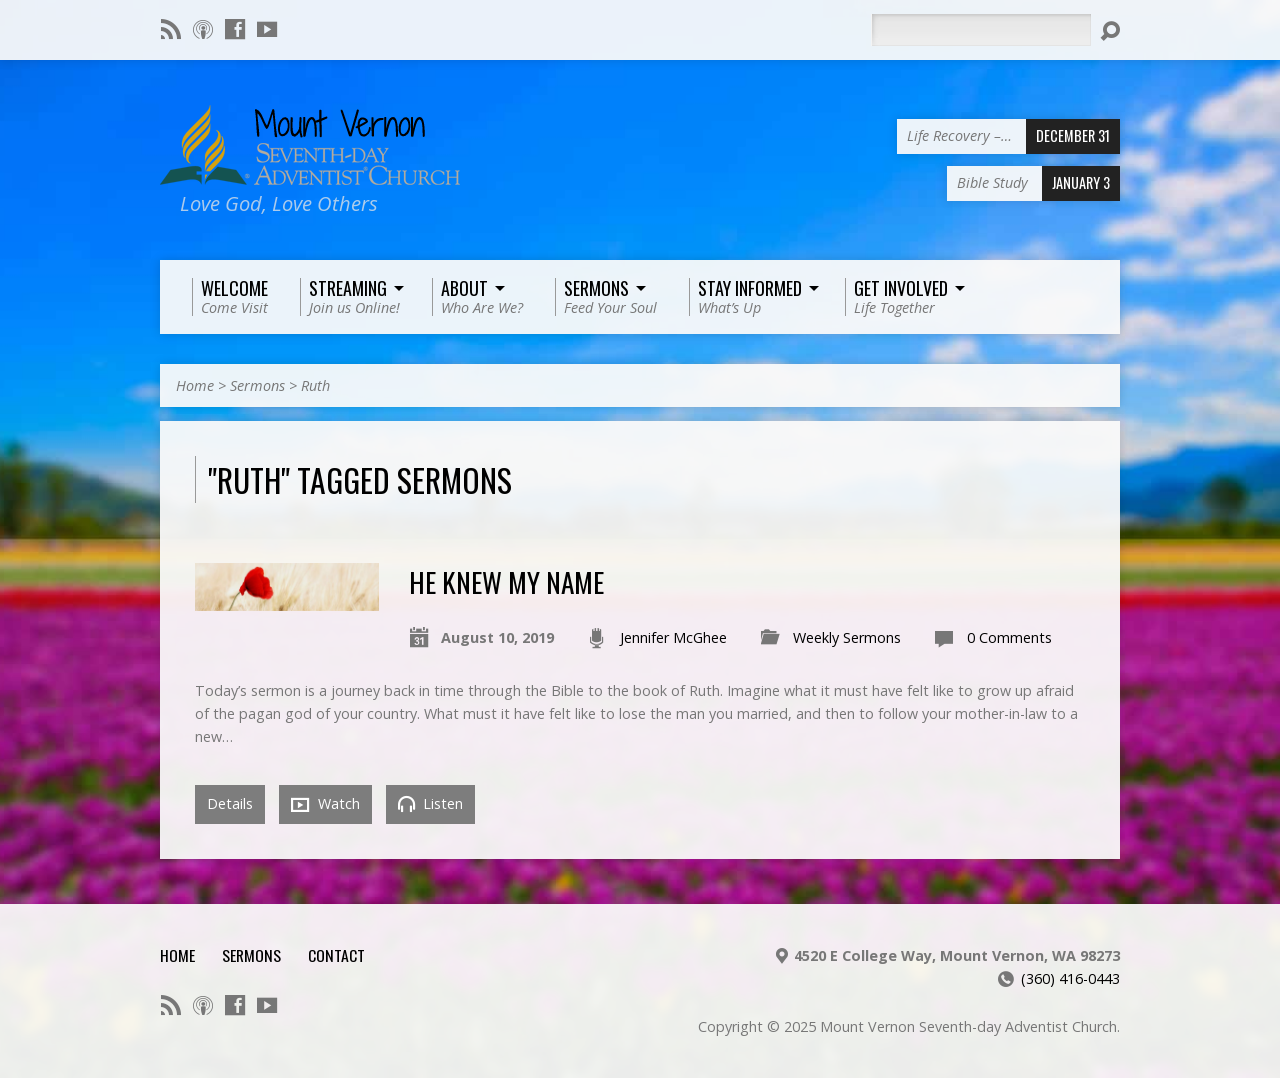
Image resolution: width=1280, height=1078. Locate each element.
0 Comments (1009, 637)
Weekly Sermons (847, 637)
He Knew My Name (506, 581)
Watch (325, 804)
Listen (430, 803)
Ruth (315, 385)
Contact (336, 955)
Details (230, 803)
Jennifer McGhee (673, 637)
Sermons (257, 385)
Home (195, 385)
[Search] (981, 30)
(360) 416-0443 (1070, 978)
